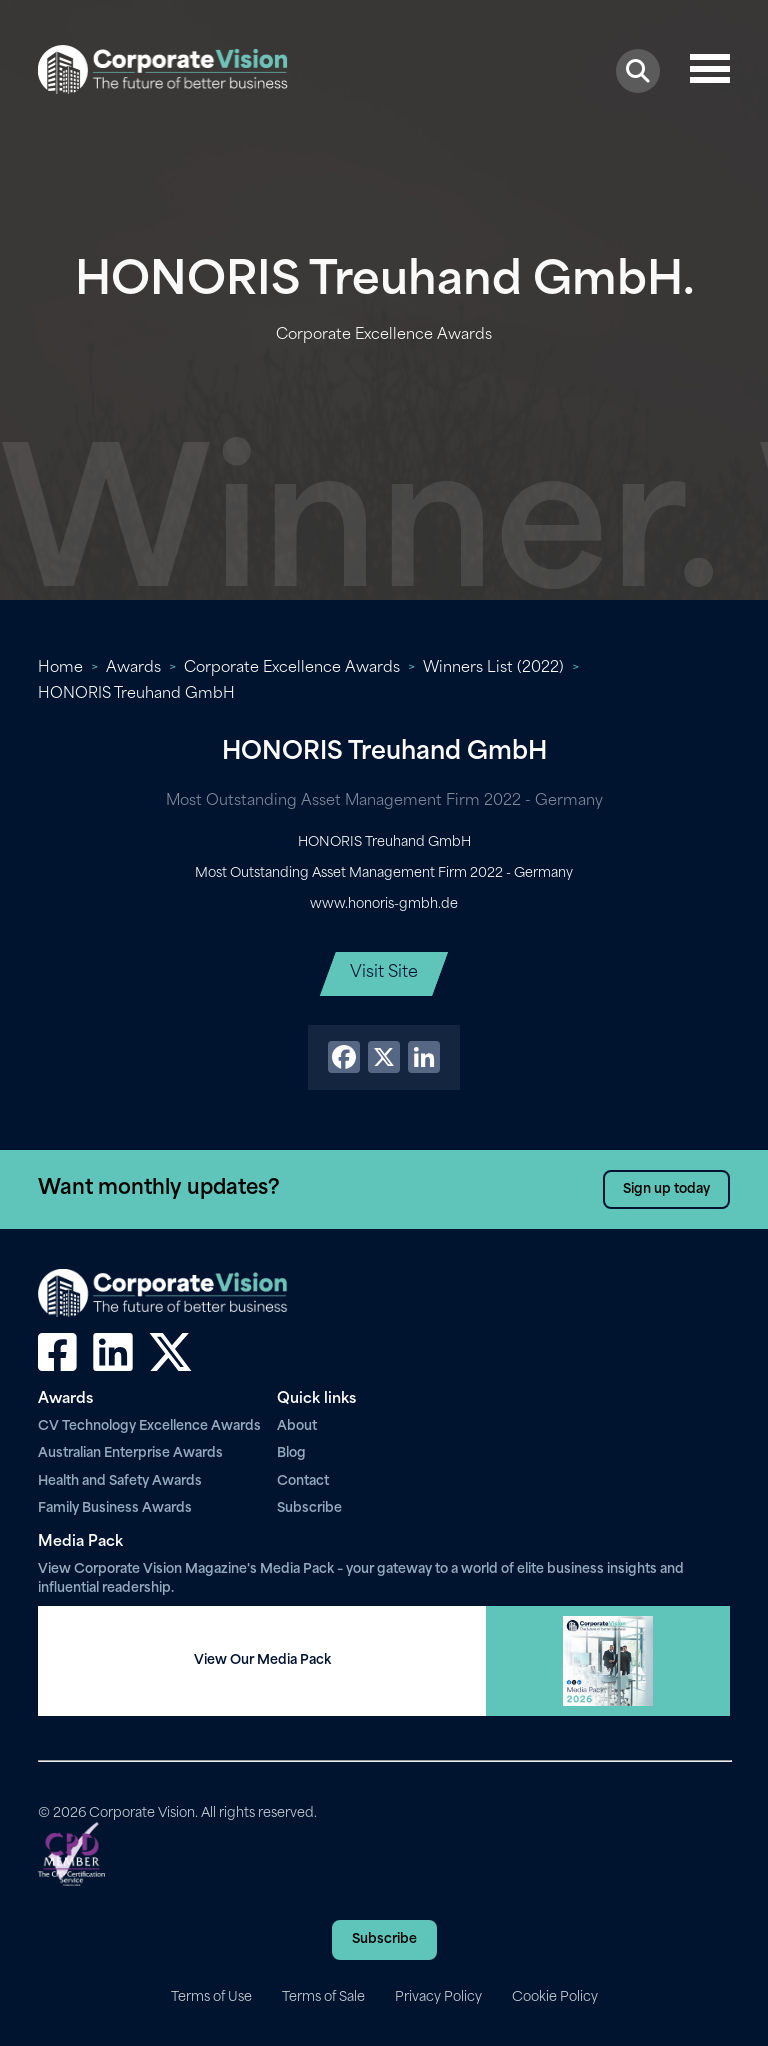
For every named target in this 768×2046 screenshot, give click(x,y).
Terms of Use (211, 1997)
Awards (133, 668)
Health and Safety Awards (120, 1481)
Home (60, 668)
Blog (291, 1453)
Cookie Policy (555, 1997)
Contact (303, 1481)
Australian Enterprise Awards (130, 1453)
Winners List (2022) (493, 668)
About (297, 1426)
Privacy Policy (438, 1997)
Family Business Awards (115, 1508)
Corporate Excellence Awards (292, 668)
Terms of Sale (323, 1997)
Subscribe (309, 1508)
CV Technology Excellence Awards (149, 1426)
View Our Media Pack (262, 1660)
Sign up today (666, 1189)
